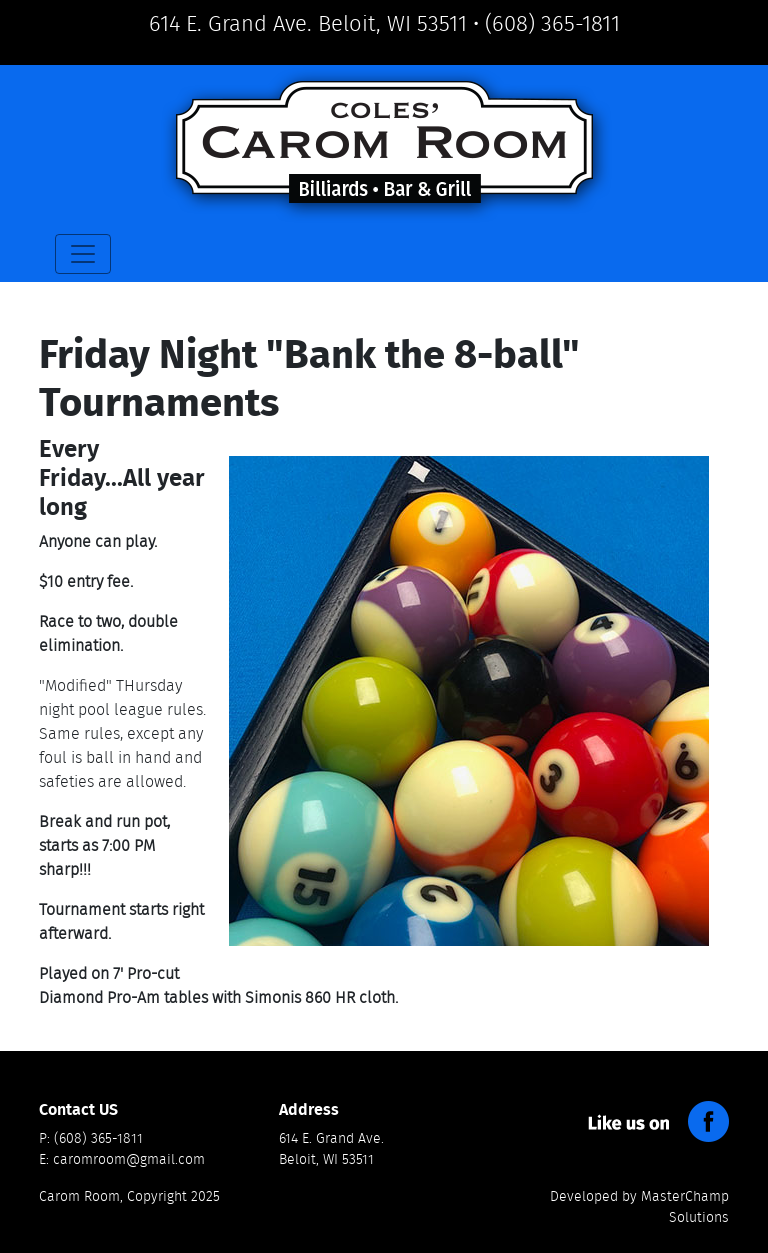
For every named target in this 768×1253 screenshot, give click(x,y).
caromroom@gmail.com (129, 1160)
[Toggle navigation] (83, 254)
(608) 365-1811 (552, 24)
